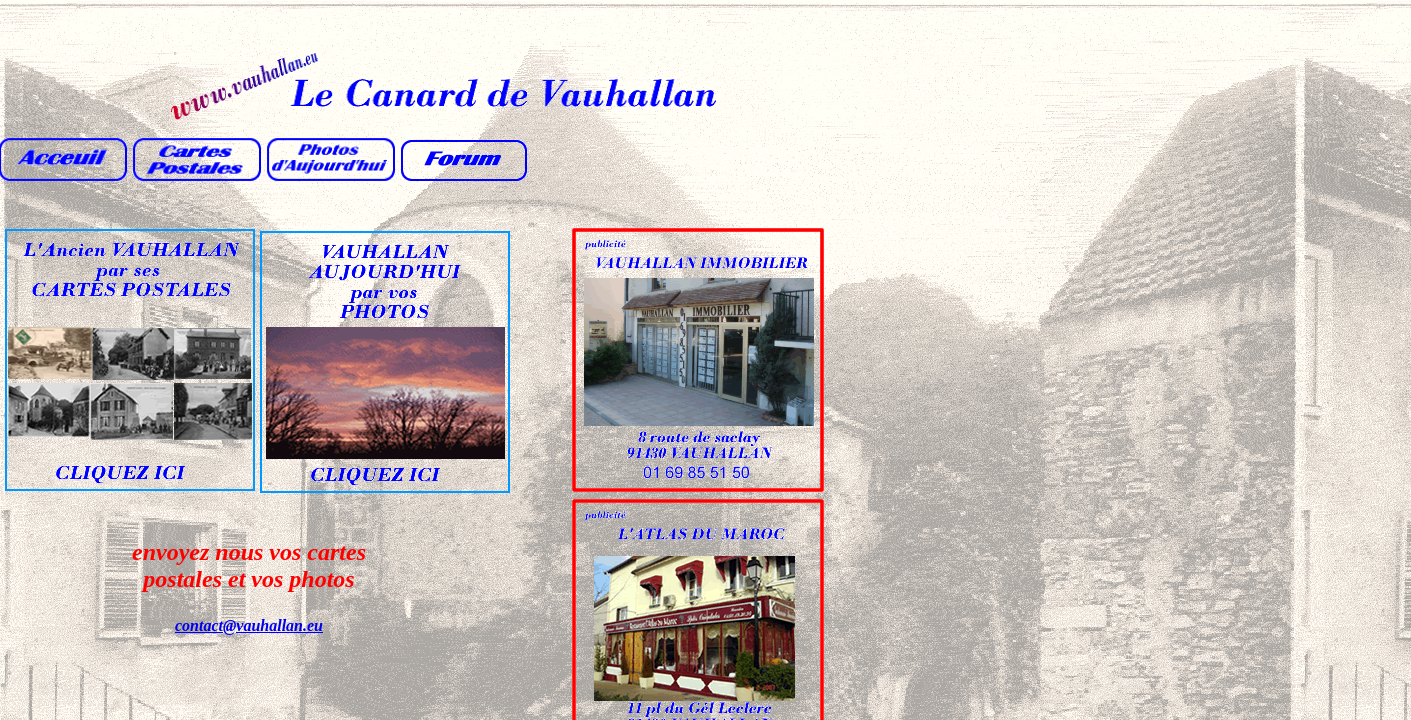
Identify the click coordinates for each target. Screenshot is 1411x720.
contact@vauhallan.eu (249, 625)
